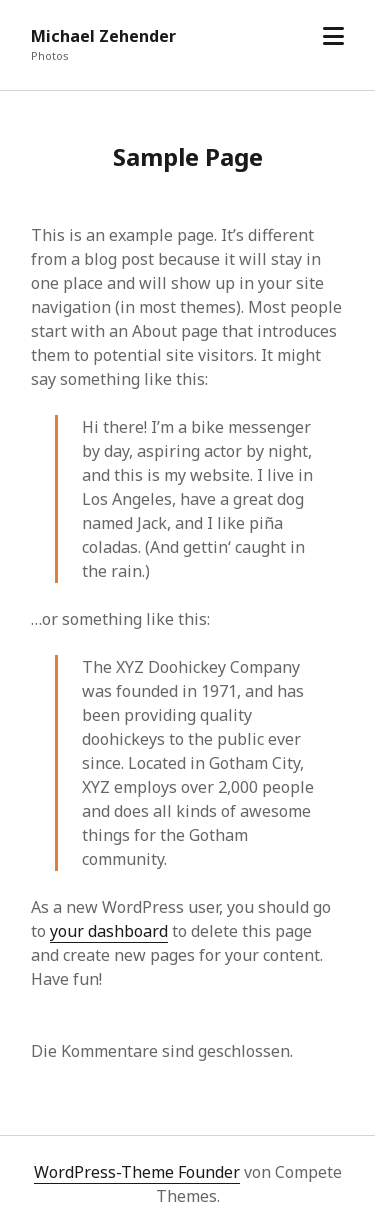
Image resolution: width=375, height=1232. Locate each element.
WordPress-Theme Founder (137, 1172)
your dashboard (109, 931)
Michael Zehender (103, 36)
